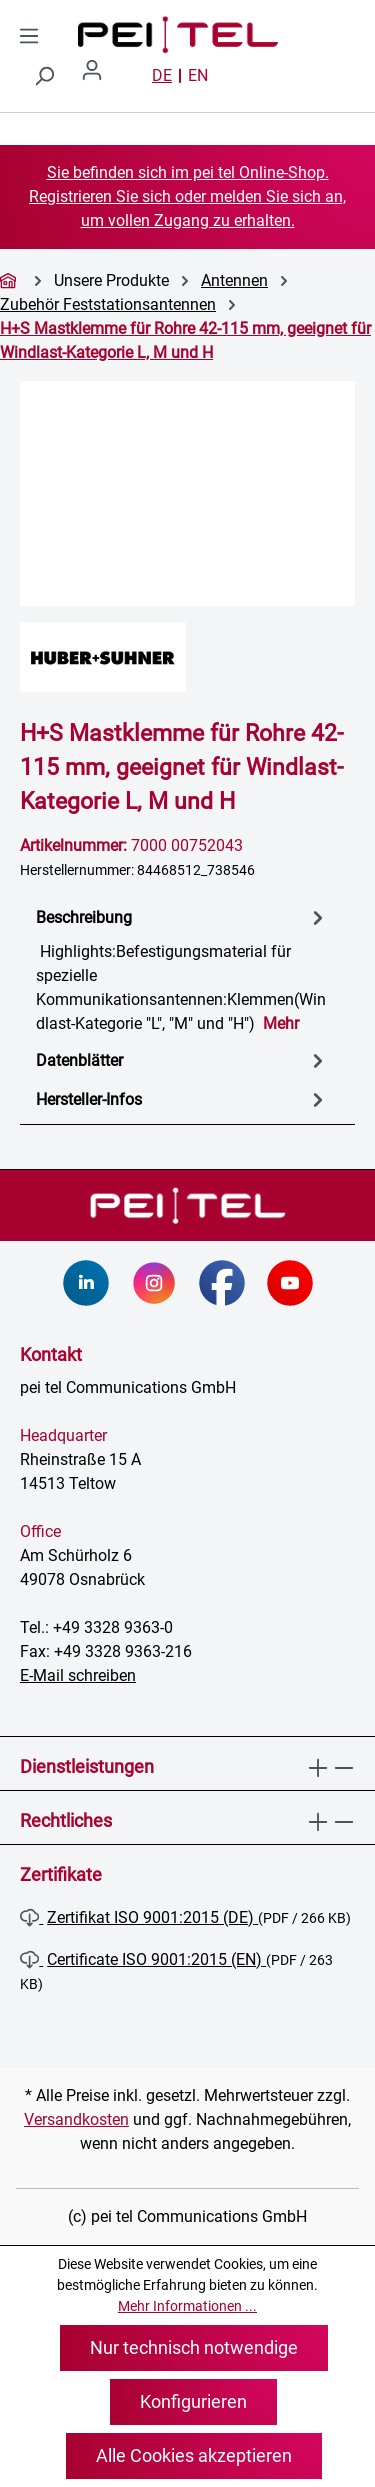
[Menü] (29, 36)
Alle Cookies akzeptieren (194, 2455)
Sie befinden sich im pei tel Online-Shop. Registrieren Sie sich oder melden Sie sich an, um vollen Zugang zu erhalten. (187, 196)
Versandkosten (76, 2119)
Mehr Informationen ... (187, 2306)
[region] (187, 493)
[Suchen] (44, 76)
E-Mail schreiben (78, 1675)
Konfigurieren (193, 2401)
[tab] (182, 969)
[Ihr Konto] (100, 76)
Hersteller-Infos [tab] (182, 1099)
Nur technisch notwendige (194, 2347)
